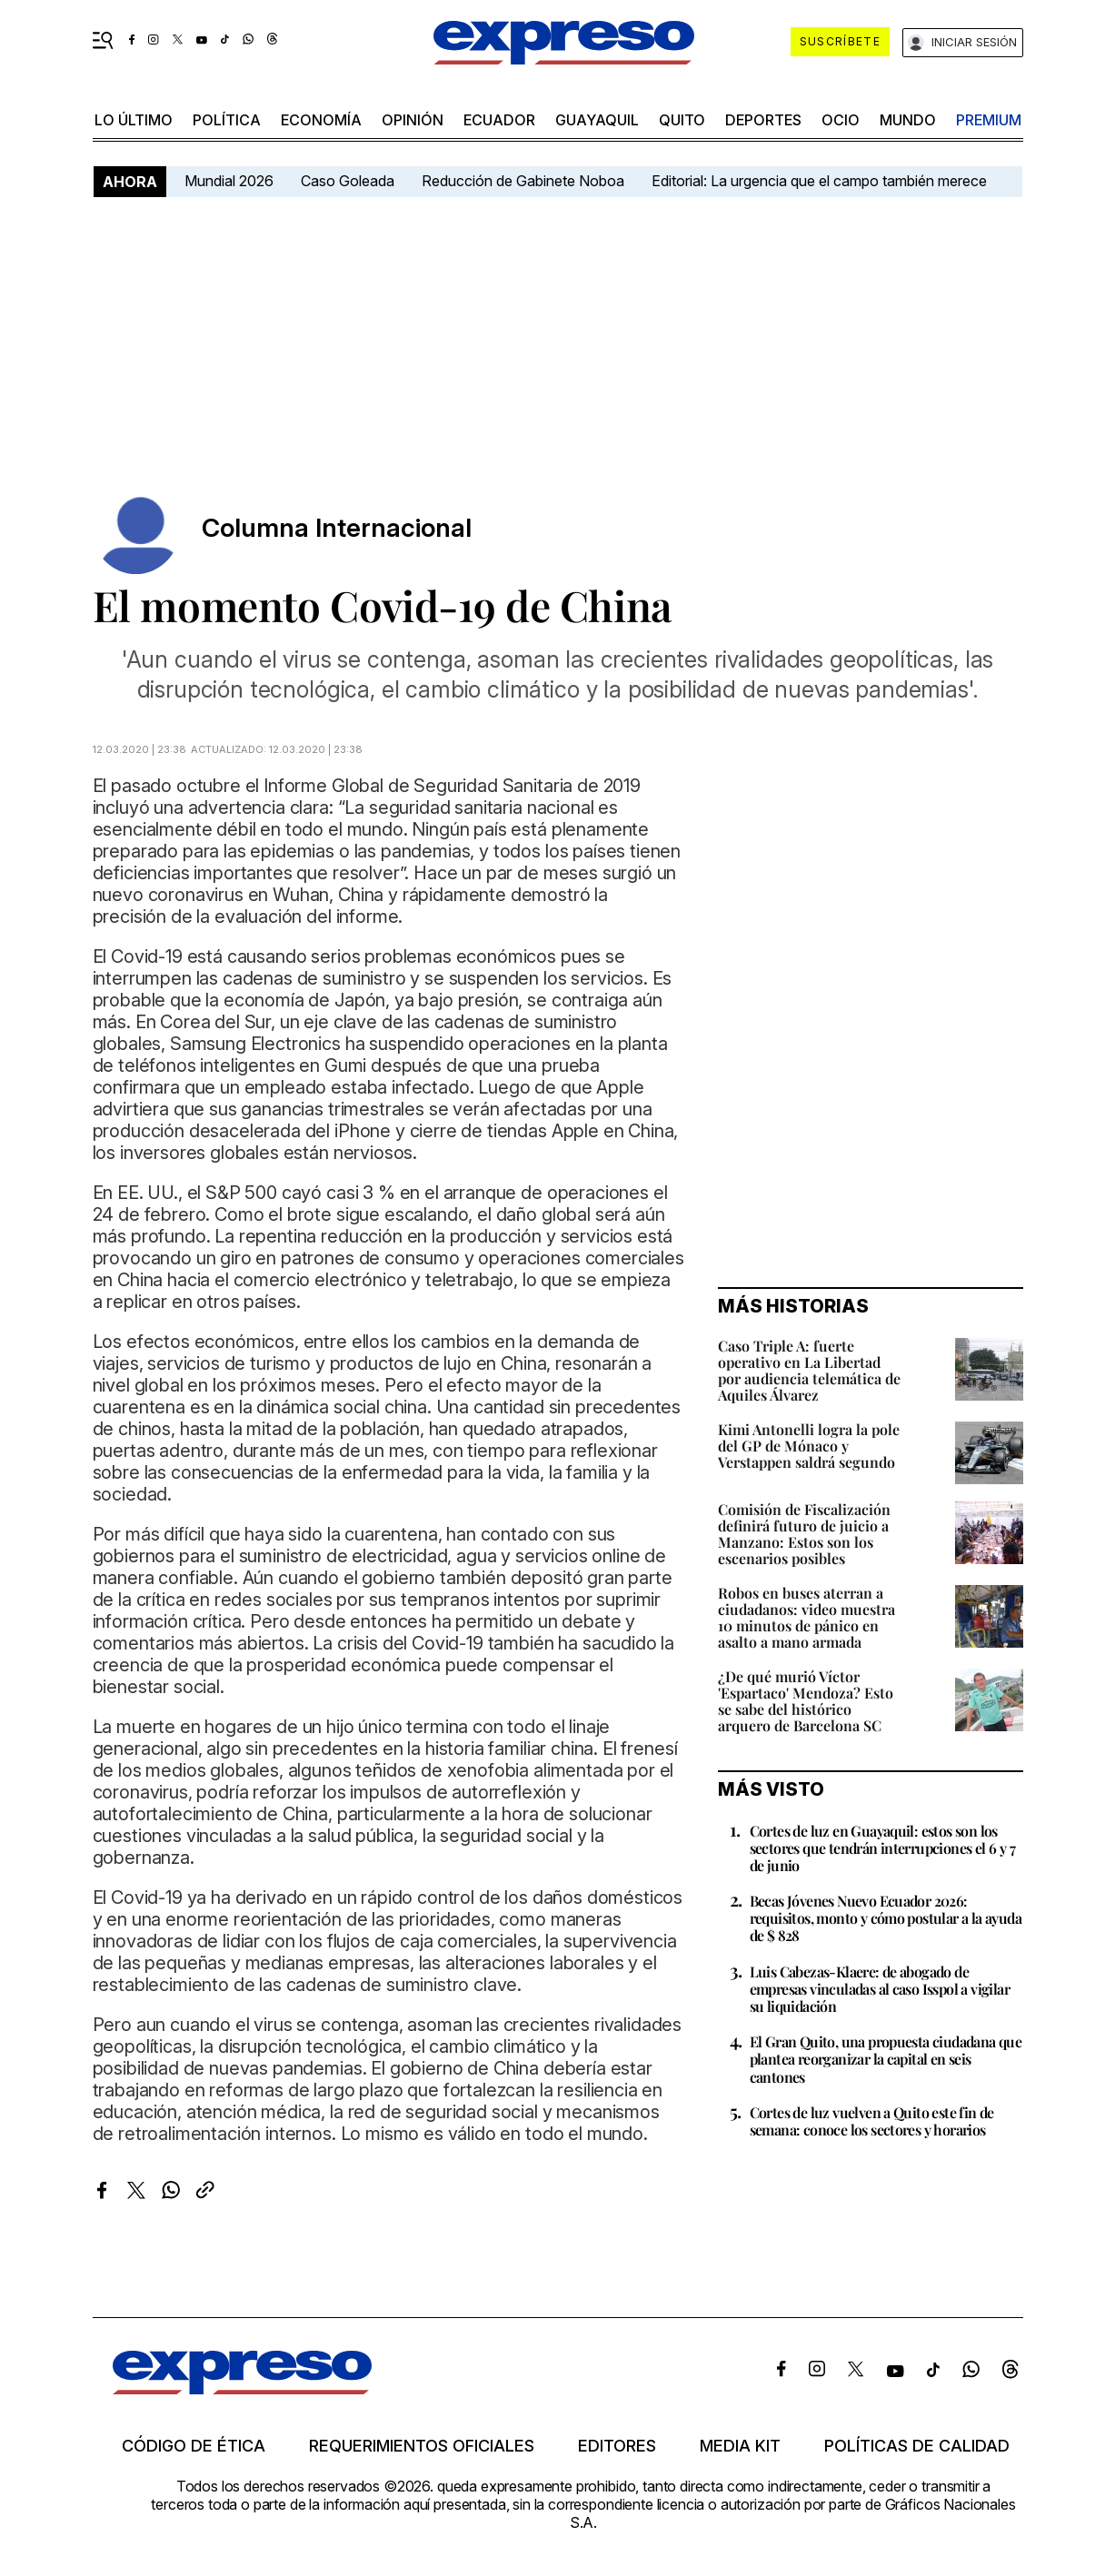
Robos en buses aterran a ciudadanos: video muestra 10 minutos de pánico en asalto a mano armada (806, 1617)
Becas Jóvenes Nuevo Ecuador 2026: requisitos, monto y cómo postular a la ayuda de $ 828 (886, 1918)
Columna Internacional (337, 528)
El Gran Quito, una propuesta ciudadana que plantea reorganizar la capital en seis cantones (886, 2059)
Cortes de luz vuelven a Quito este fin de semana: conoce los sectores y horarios (872, 2121)
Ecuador (499, 120)
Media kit (740, 2446)
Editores (617, 2446)
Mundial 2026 (229, 181)
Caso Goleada (347, 181)
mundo (908, 120)
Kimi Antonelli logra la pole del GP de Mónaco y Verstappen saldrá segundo (809, 1445)
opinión (412, 120)
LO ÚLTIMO (134, 120)
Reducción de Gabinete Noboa (523, 181)
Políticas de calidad (917, 2446)
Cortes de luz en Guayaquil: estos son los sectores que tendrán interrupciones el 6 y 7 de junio (883, 1848)
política (227, 120)
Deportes (763, 120)
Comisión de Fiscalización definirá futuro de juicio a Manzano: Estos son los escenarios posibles (804, 1534)
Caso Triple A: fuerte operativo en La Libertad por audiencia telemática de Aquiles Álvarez (809, 1370)
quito (682, 120)
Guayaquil (597, 120)
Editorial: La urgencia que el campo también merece (819, 181)
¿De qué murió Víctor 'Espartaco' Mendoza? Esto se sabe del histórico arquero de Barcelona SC (805, 1701)
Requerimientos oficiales (421, 2446)
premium (988, 120)
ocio (840, 120)
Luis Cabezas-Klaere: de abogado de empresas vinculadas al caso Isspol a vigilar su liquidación (880, 1989)
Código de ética (193, 2446)
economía (321, 120)
